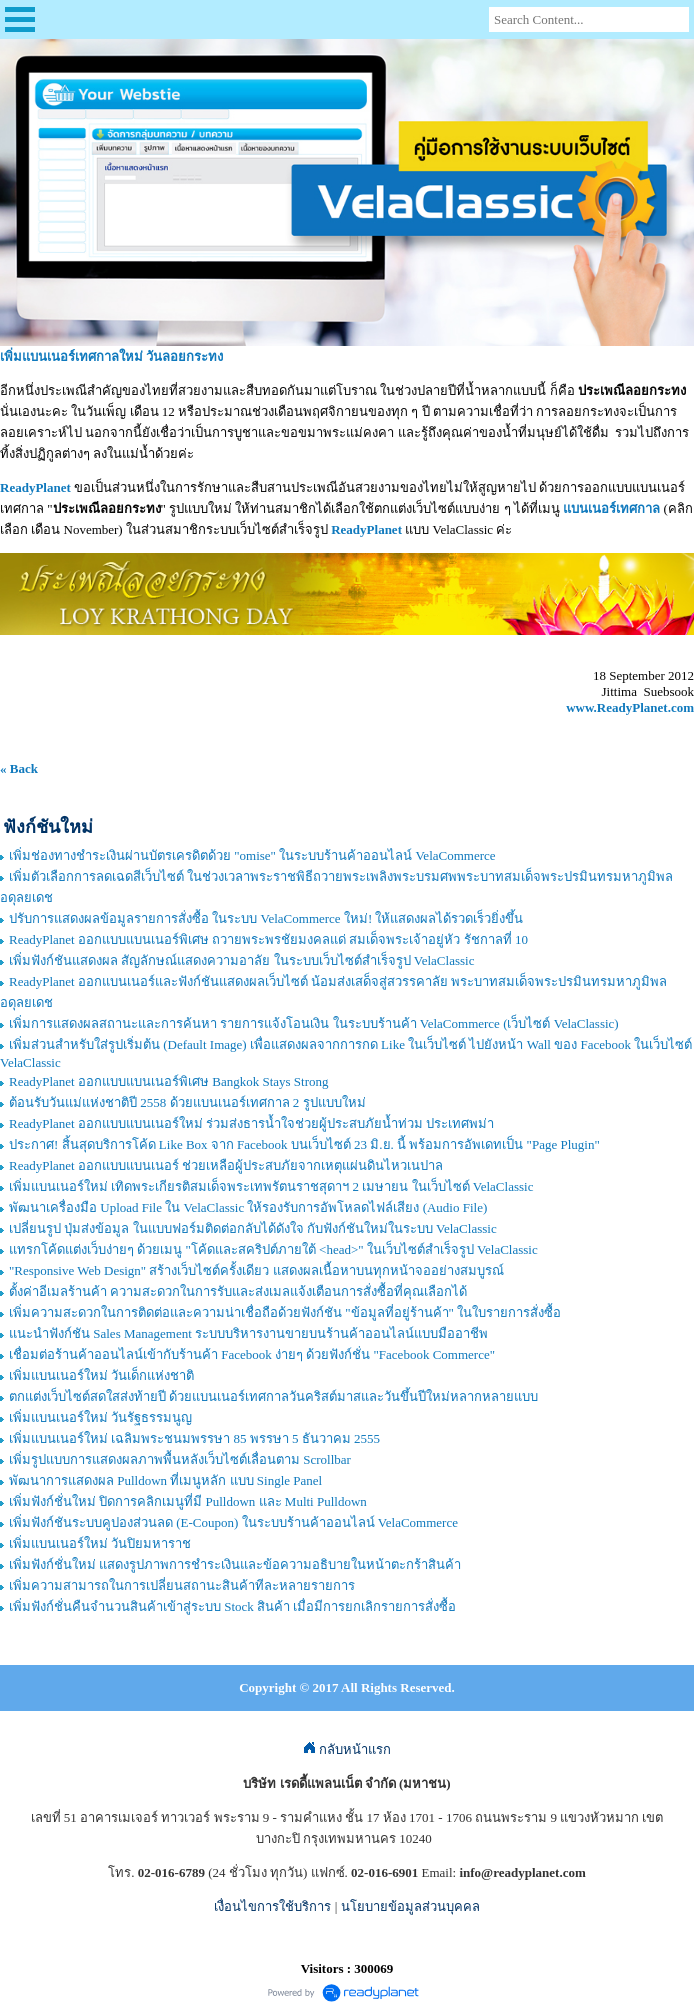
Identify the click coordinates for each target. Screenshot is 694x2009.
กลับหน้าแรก (347, 1749)
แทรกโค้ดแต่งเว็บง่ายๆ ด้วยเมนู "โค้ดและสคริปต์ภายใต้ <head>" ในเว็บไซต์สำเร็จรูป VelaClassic (273, 1249)
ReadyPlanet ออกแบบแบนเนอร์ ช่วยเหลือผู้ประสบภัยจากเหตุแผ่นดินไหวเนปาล (226, 1165)
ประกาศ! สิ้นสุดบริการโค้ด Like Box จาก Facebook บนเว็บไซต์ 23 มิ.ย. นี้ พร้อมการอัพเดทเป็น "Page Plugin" (304, 1144)
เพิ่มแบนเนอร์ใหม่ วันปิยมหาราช (100, 1543)
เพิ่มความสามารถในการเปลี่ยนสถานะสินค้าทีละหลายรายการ (182, 1585)
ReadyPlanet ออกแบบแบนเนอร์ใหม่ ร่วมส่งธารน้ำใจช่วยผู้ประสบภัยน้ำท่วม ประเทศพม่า (251, 1123)
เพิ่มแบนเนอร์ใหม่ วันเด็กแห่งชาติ (101, 1375)
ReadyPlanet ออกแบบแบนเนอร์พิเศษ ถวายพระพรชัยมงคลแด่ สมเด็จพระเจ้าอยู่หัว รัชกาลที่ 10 (268, 939)
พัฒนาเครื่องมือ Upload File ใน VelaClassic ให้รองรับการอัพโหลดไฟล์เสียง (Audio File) (248, 1207)
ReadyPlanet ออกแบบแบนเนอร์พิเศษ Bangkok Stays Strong (169, 1081)
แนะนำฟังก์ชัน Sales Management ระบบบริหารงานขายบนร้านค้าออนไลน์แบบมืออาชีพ (248, 1333)
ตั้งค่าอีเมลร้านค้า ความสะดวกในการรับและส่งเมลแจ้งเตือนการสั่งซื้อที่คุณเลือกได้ (238, 1291)
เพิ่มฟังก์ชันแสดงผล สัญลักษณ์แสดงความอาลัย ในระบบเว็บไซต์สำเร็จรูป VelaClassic (241, 960)
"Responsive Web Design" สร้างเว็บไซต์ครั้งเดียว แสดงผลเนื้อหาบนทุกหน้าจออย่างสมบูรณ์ (256, 1270)
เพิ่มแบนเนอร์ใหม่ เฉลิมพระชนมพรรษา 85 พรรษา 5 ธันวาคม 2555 (194, 1438)
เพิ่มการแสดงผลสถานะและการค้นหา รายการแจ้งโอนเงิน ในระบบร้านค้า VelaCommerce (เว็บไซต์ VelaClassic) (314, 1023)
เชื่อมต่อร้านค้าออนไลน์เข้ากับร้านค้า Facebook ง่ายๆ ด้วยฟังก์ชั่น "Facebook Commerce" (252, 1354)
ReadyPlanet (366, 529)
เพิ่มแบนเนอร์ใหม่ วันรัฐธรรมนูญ (100, 1417)
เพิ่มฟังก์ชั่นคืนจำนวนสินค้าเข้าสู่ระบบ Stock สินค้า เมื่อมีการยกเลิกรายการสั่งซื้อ (232, 1606)
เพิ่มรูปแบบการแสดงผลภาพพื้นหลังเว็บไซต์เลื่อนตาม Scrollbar (180, 1459)
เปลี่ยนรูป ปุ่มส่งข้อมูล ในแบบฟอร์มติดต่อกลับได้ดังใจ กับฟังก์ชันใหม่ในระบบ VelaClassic (253, 1228)
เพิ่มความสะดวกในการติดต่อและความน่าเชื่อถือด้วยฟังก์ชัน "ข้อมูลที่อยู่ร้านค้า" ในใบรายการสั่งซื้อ (285, 1312)
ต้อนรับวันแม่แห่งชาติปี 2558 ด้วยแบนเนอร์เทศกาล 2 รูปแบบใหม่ (187, 1102)
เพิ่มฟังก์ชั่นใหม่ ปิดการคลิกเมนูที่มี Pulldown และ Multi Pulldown (188, 1501)
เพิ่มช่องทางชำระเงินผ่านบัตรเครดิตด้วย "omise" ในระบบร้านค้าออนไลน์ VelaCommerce (252, 855)
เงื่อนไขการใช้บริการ (272, 1906)
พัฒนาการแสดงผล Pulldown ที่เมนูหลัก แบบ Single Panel (165, 1480)
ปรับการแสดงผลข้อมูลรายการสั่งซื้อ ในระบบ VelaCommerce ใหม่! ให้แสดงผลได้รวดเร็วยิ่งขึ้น (266, 918)
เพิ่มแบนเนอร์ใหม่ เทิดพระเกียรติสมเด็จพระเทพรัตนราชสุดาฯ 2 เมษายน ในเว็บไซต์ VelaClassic (271, 1186)
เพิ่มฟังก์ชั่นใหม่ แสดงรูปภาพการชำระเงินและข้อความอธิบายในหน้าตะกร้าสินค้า (235, 1564)
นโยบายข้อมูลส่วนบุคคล (410, 1906)
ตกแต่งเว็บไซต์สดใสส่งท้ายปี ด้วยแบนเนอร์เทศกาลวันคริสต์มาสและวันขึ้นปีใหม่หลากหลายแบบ (273, 1396)
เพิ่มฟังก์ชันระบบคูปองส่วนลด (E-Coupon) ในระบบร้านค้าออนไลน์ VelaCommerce (233, 1522)
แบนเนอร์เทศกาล (611, 508)
